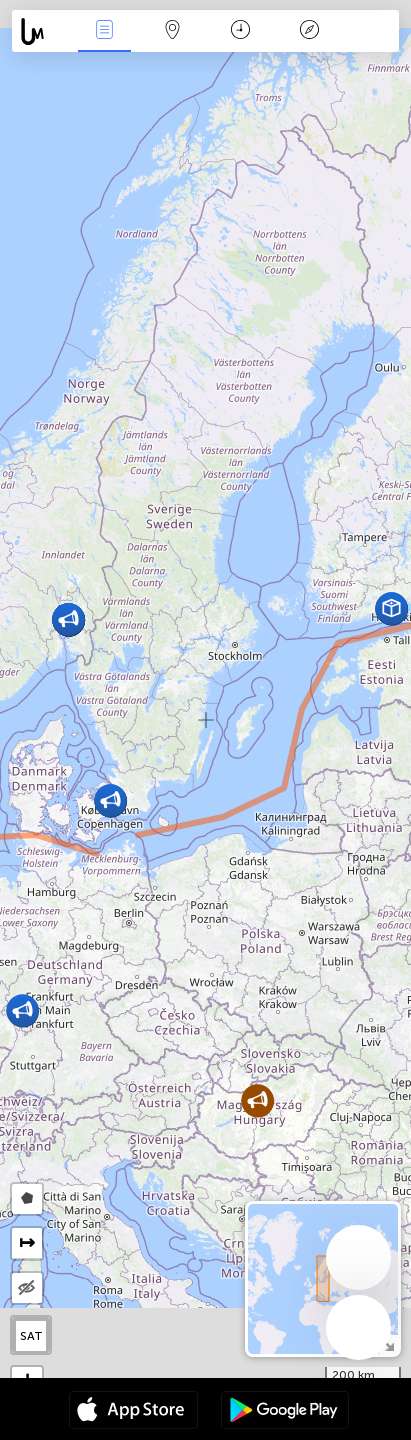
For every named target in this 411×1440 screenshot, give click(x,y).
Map (173, 31)
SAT (31, 1336)
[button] (110, 800)
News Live (104, 31)
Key (309, 31)
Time (240, 31)
